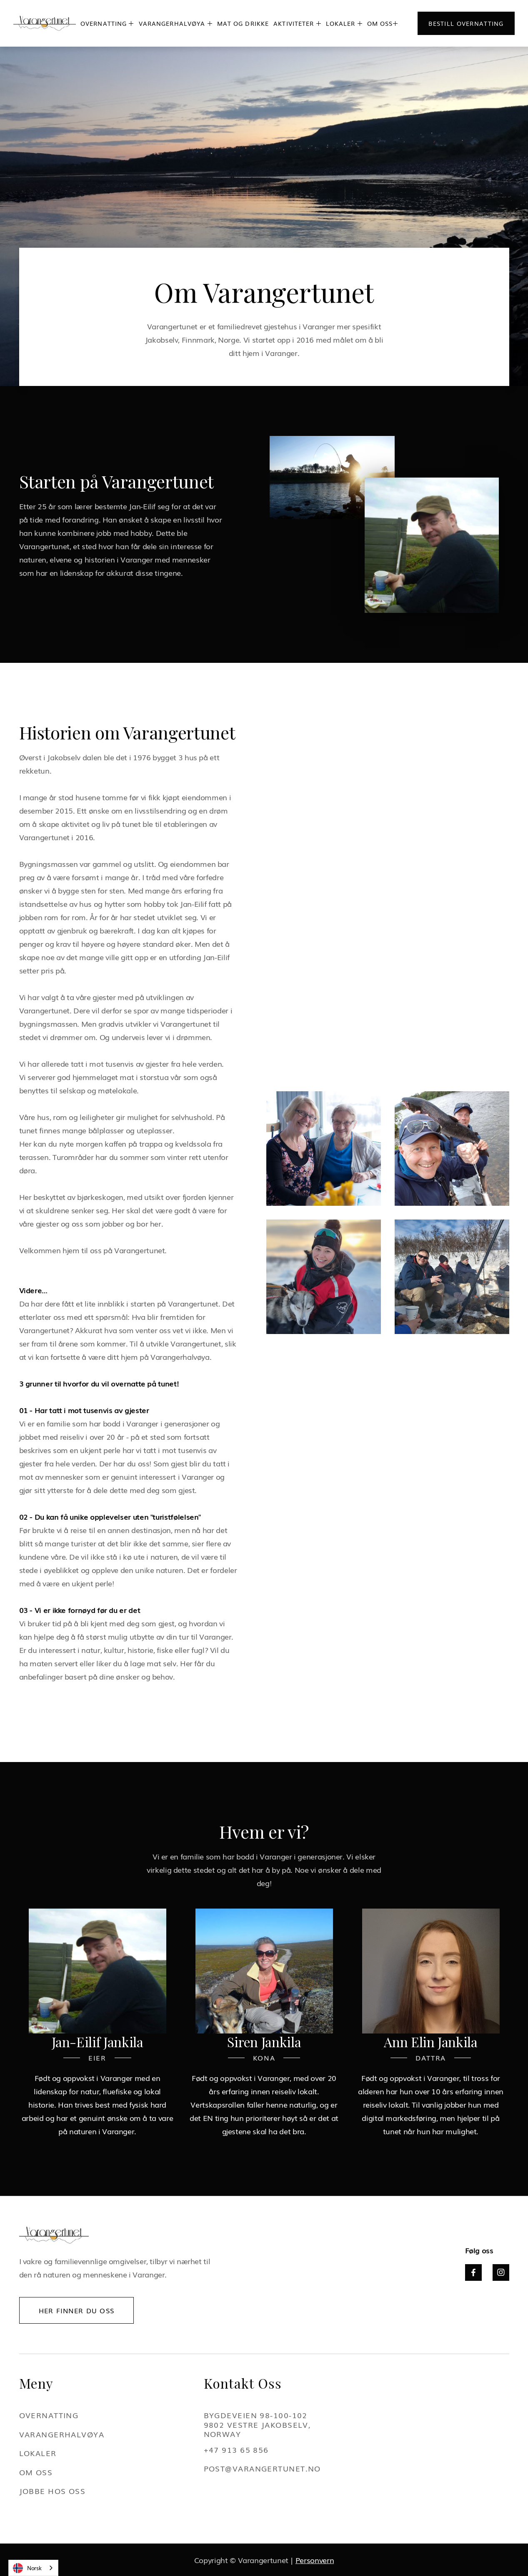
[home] (44, 23)
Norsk (27, 2568)
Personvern (314, 2559)
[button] (107, 23)
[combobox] (33, 2568)
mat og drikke (243, 23)
